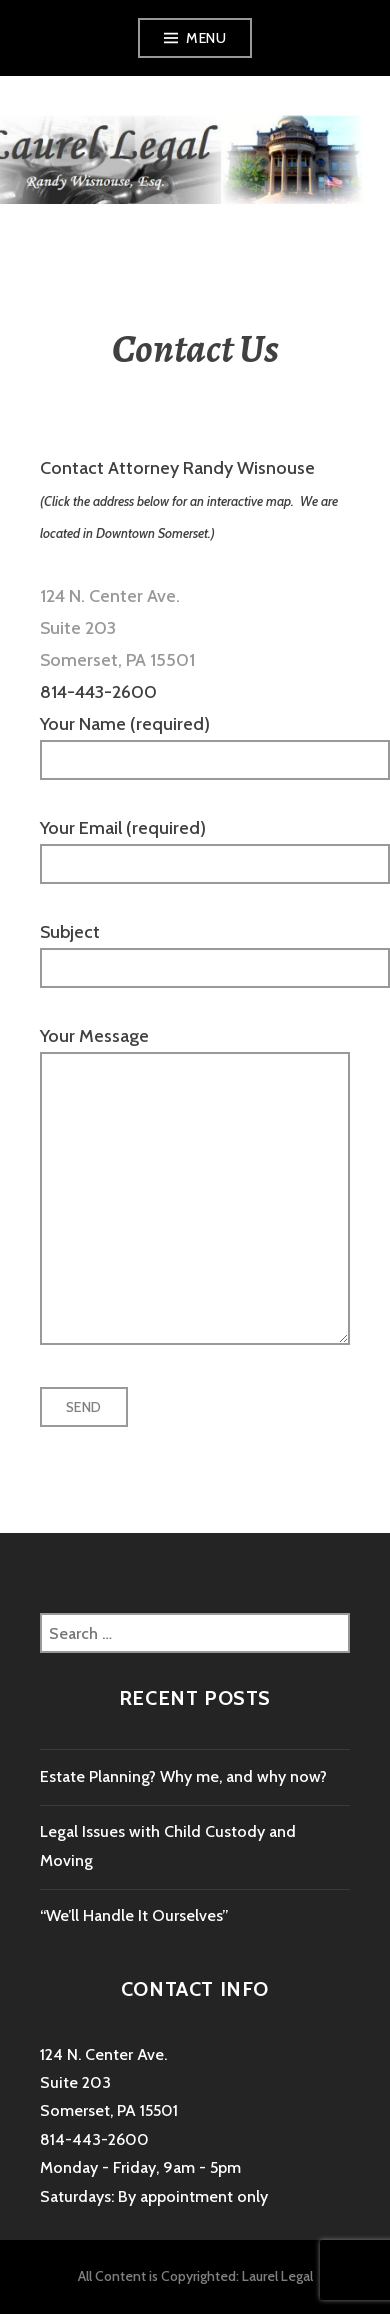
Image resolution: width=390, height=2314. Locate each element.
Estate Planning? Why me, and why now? (183, 1776)
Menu (206, 38)
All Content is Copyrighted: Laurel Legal (195, 2276)
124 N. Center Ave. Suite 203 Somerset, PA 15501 (109, 2083)
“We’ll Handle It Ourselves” (134, 1915)
